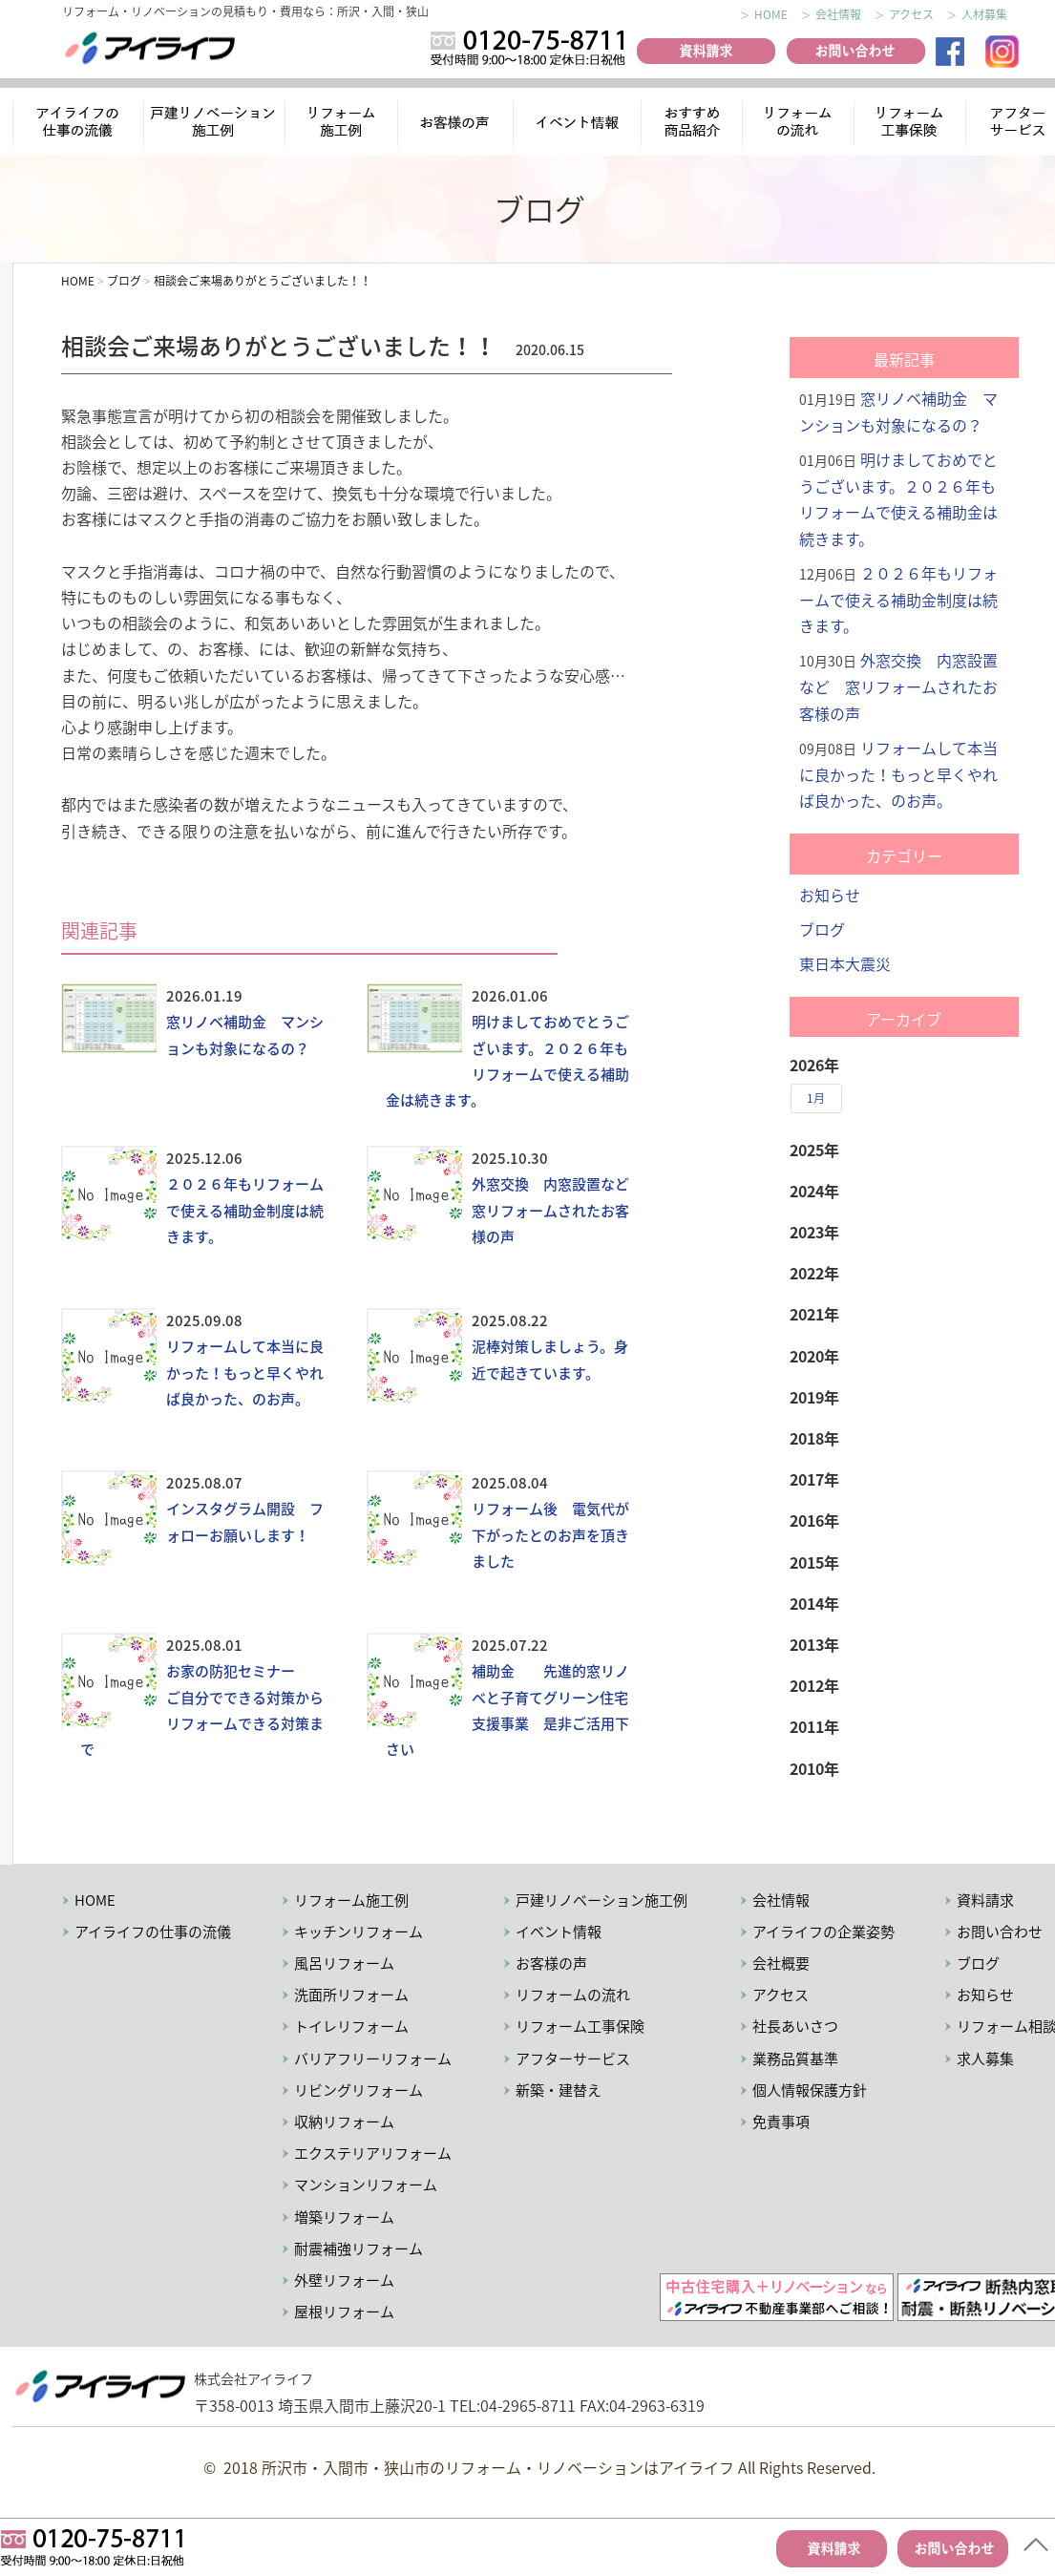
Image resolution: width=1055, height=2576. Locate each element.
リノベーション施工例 (214, 124)
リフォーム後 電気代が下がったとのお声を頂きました (550, 1534)
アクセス (911, 14)
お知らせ (829, 894)
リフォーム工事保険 (912, 124)
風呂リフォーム (344, 1963)
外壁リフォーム (344, 2280)
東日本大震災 (845, 963)
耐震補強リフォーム (358, 2248)
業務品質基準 (795, 2058)
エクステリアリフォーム (373, 2153)
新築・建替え (558, 2090)
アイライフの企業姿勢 (823, 1931)
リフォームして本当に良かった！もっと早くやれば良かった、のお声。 (245, 1372)
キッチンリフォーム (358, 1931)
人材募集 (984, 14)
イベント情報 (577, 124)
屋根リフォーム (344, 2311)
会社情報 (838, 14)
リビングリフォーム (358, 2090)
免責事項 (781, 2121)
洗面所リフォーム (351, 1994)
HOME (771, 14)
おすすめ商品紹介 (689, 124)
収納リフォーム (344, 2121)
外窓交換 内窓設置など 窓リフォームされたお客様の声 (558, 1209)
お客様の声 (457, 124)
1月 (816, 1098)
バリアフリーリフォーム (373, 2058)
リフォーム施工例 (342, 124)
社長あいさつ (795, 2026)
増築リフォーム (344, 2217)
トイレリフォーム (351, 2026)
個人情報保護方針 (809, 2090)
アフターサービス (573, 2058)
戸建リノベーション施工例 (601, 1900)
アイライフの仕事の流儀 (78, 124)
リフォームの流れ (796, 124)
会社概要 (781, 1963)
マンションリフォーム (365, 2184)
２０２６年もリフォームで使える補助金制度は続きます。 (245, 1209)
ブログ (822, 929)
